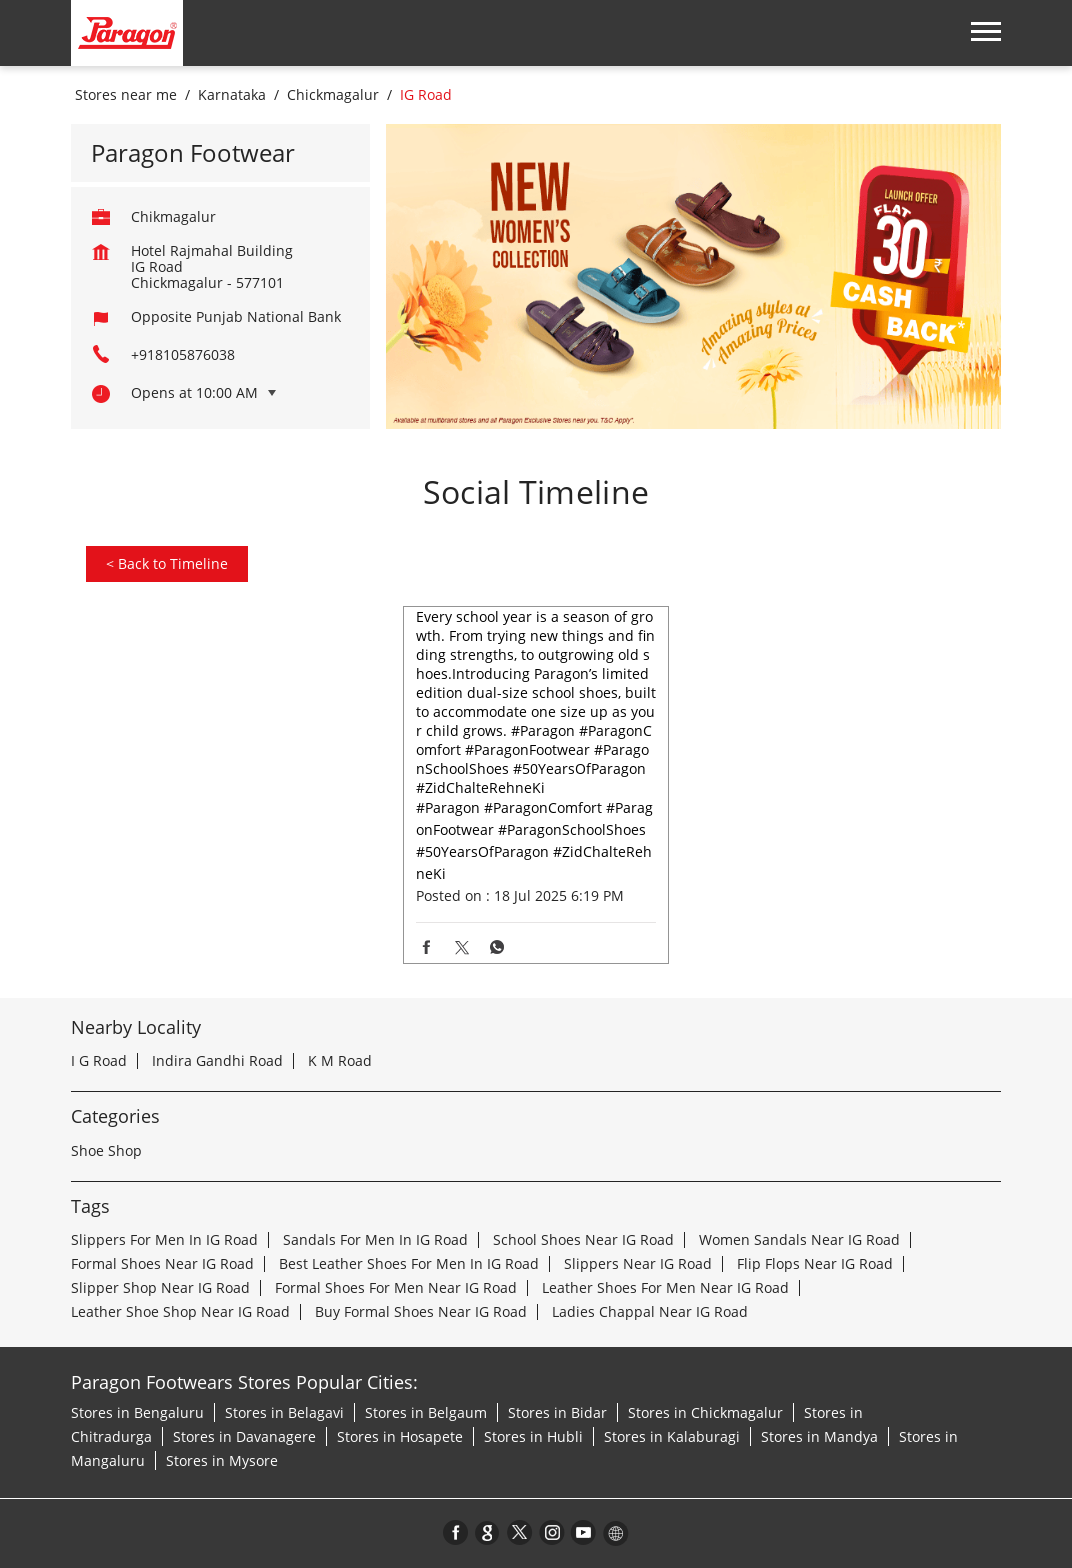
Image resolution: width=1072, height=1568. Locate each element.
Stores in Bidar (557, 1412)
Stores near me (126, 95)
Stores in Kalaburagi (672, 1436)
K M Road (340, 1060)
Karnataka (232, 95)
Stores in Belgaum (426, 1412)
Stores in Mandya (819, 1436)
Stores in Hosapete (400, 1436)
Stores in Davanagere (244, 1436)
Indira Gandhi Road (217, 1060)
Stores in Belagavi (284, 1412)
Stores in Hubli (533, 1436)
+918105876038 (183, 354)
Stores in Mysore (222, 1460)
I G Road (99, 1060)
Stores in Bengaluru (137, 1412)
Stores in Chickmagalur (705, 1412)
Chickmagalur (333, 95)
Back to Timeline (167, 563)
